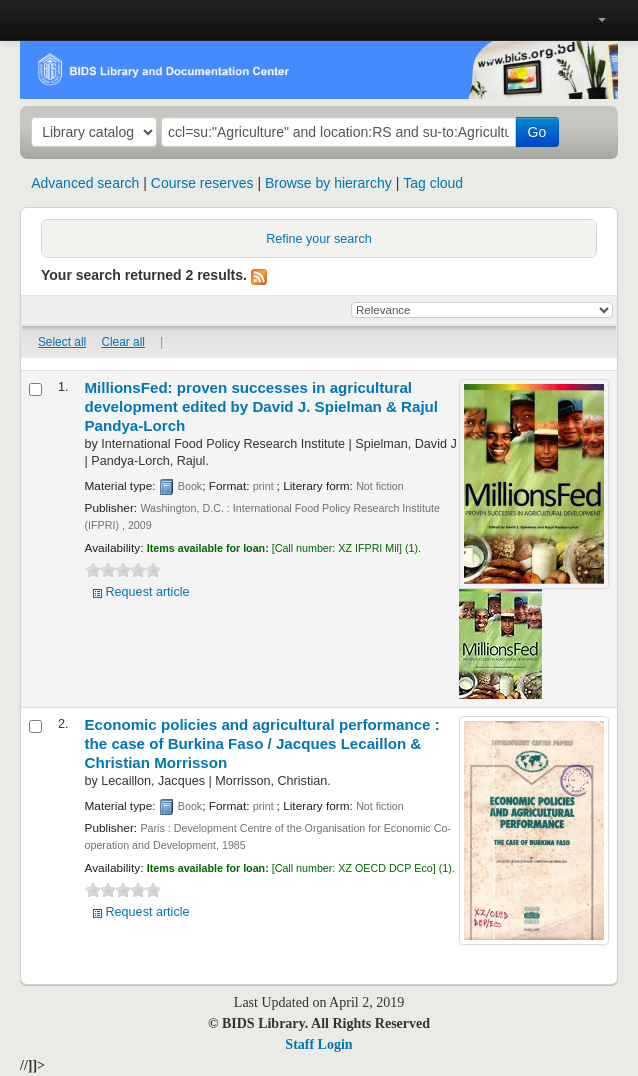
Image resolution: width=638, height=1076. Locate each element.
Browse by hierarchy (328, 183)
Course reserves (202, 183)
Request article (148, 592)
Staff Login (318, 1044)
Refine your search (319, 239)
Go (537, 132)
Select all (62, 342)
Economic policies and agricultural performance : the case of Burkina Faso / (262, 743)
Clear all (123, 342)
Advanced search (85, 183)
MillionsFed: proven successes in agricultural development (262, 406)
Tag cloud (433, 183)
